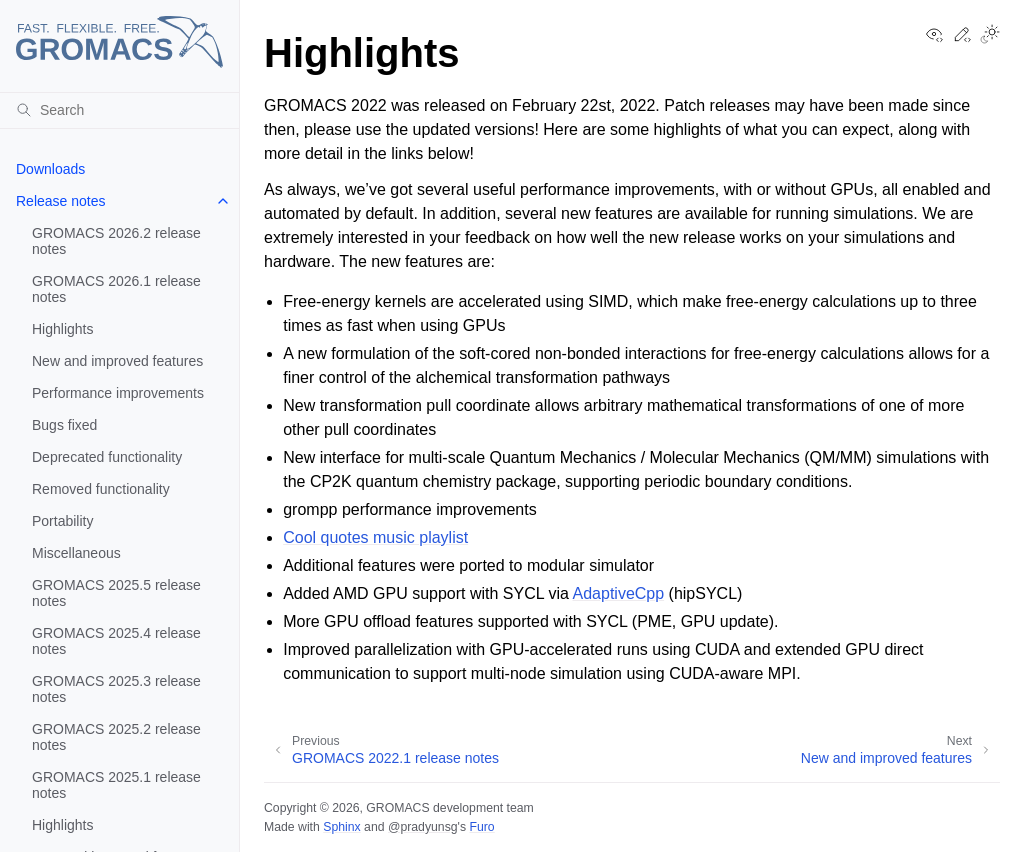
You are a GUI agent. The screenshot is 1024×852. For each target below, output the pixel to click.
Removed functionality (101, 489)
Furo (481, 827)
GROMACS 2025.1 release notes (116, 785)
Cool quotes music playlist (375, 537)
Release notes (61, 201)
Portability (62, 521)
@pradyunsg (423, 827)
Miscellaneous (76, 553)
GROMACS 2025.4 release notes (116, 641)
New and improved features (117, 361)
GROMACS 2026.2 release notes (116, 241)
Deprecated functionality (107, 457)
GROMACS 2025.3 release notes (116, 689)
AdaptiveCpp (619, 593)
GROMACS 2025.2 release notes (116, 737)
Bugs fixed (64, 425)
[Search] (119, 110)
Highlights (62, 329)
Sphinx (341, 827)
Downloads (50, 169)
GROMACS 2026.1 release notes (116, 289)
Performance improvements (118, 393)
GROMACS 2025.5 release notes (116, 593)
